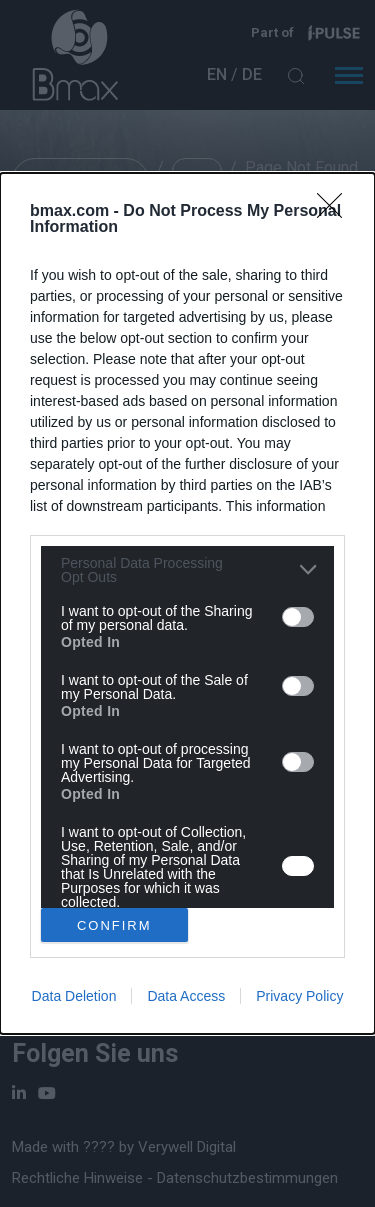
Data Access (186, 996)
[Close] (336, 212)
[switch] (298, 617)
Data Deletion (74, 996)
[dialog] (187, 603)
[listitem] (187, 570)
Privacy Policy (299, 996)
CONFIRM (114, 925)
